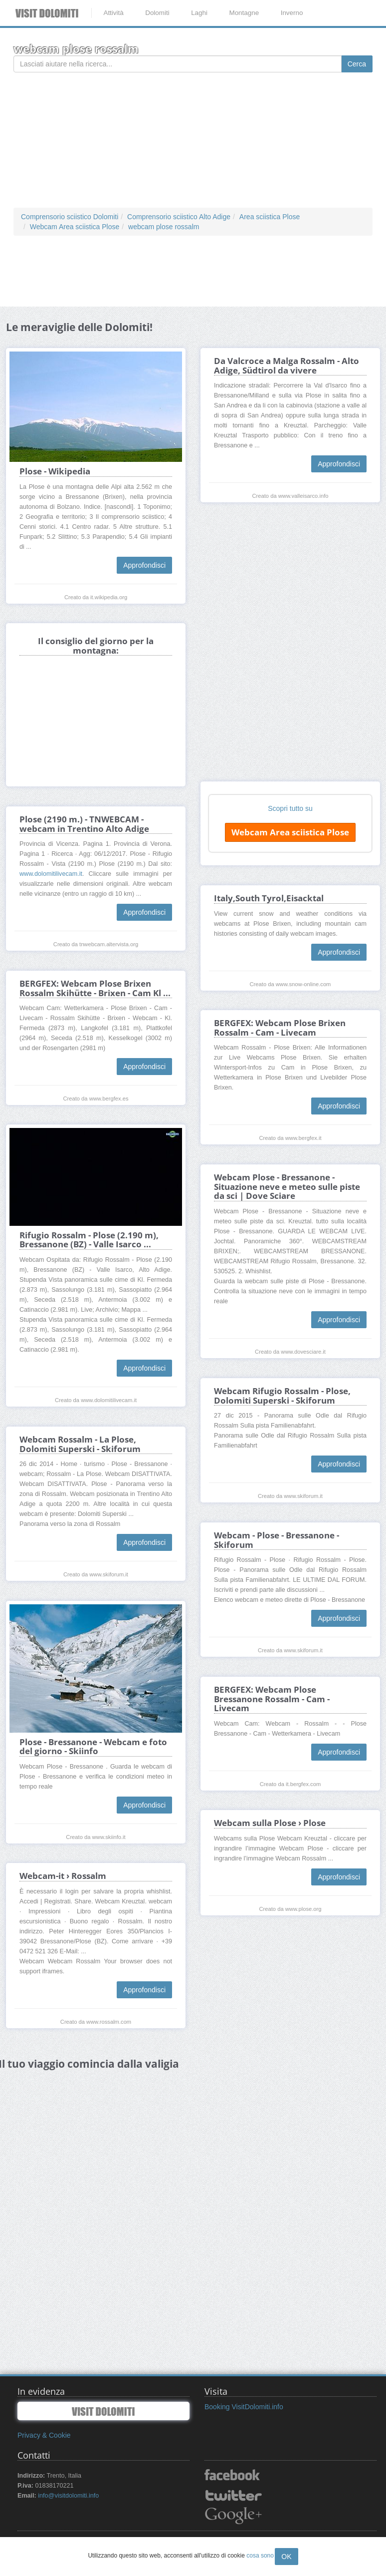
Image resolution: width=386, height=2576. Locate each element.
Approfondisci (144, 565)
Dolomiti (157, 12)
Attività (113, 12)
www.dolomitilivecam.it (50, 873)
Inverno (292, 12)
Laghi (199, 12)
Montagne (244, 12)
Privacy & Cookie (44, 2435)
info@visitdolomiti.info (68, 2495)
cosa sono (260, 2555)
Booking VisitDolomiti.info (243, 2407)
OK (286, 2557)
